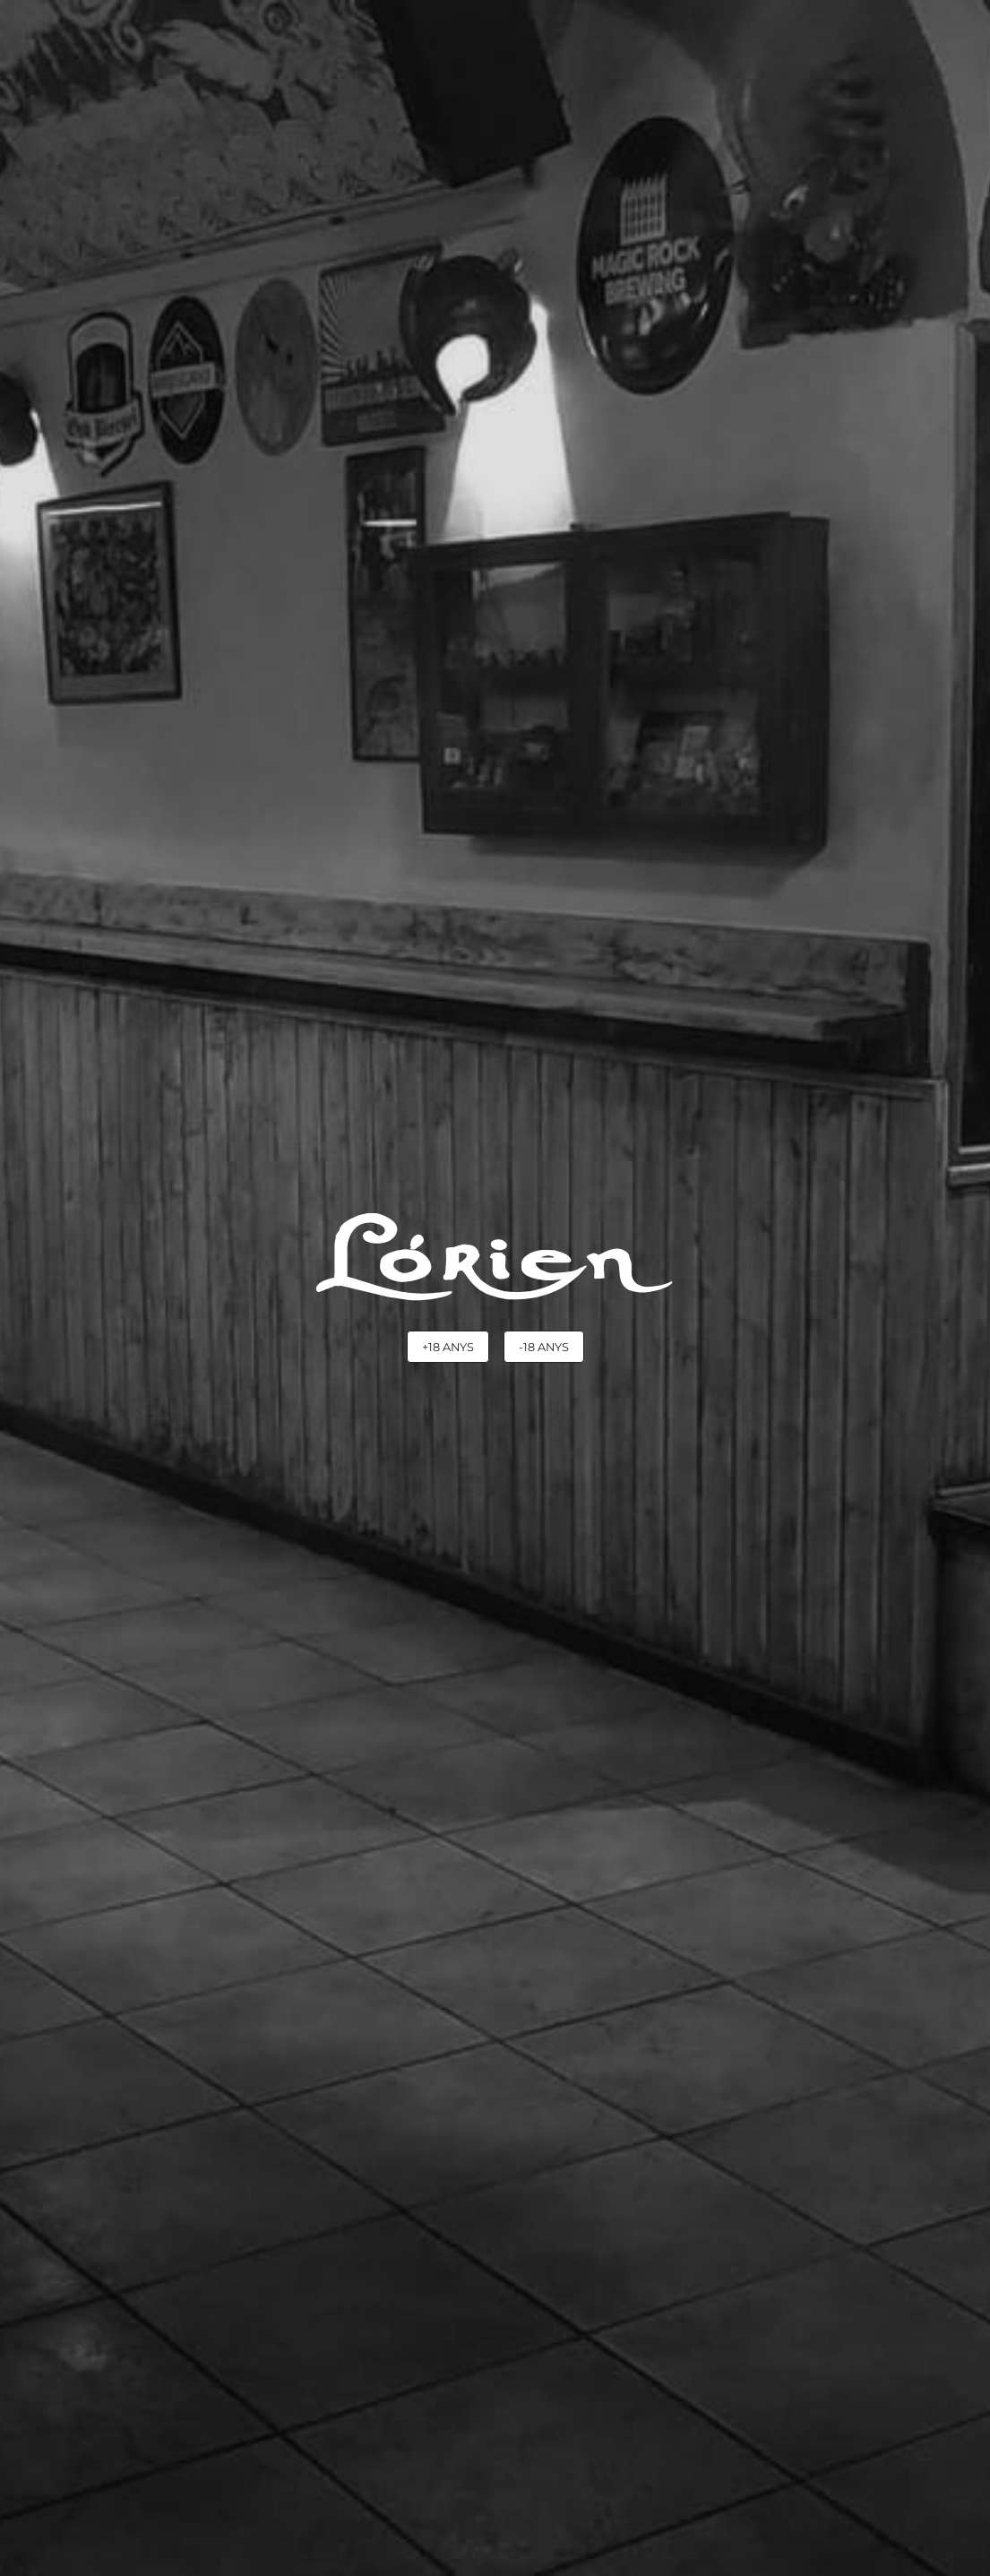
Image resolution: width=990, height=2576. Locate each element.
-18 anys (544, 1347)
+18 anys (448, 1347)
